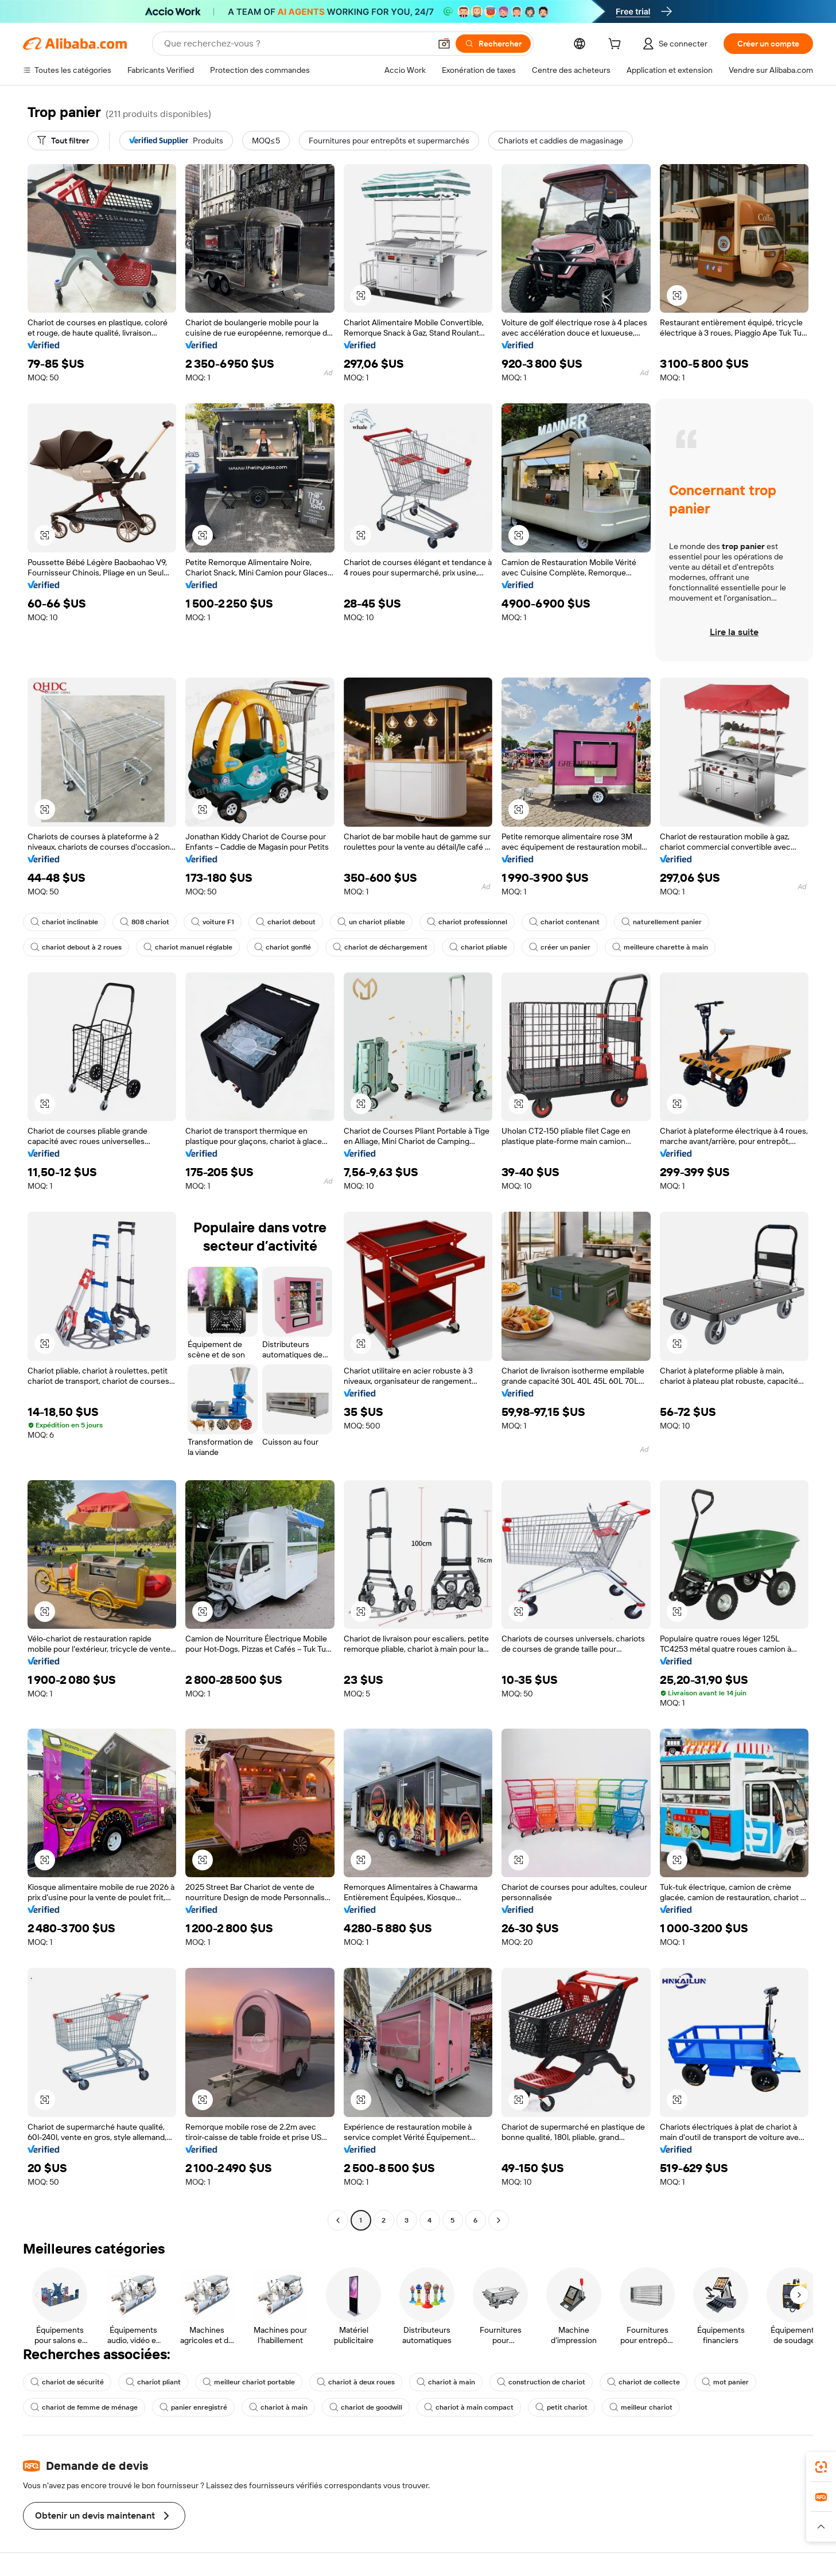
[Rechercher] (493, 43)
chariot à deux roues (356, 2382)
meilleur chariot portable (249, 2382)
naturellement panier (661, 922)
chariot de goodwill (365, 2407)
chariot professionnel (467, 922)
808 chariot (144, 922)
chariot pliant (153, 2382)
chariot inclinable (64, 922)
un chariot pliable (371, 922)
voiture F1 (212, 922)
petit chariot (561, 2407)
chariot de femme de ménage (84, 2407)
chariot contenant (564, 922)
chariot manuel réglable (187, 947)
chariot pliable (478, 947)
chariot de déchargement (380, 947)
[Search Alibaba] (296, 43)
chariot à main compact (469, 2407)
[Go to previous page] (338, 2220)
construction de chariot (541, 2382)
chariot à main (446, 2382)
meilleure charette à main (660, 947)
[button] (444, 43)
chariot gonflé (282, 947)
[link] (821, 2467)
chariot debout (286, 922)
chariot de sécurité (67, 2382)
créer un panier (559, 947)
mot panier (725, 2382)
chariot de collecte (643, 2382)
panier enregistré (193, 2407)
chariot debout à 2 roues (76, 947)
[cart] (616, 45)
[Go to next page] (498, 2220)
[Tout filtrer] (63, 140)
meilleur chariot (640, 2407)
